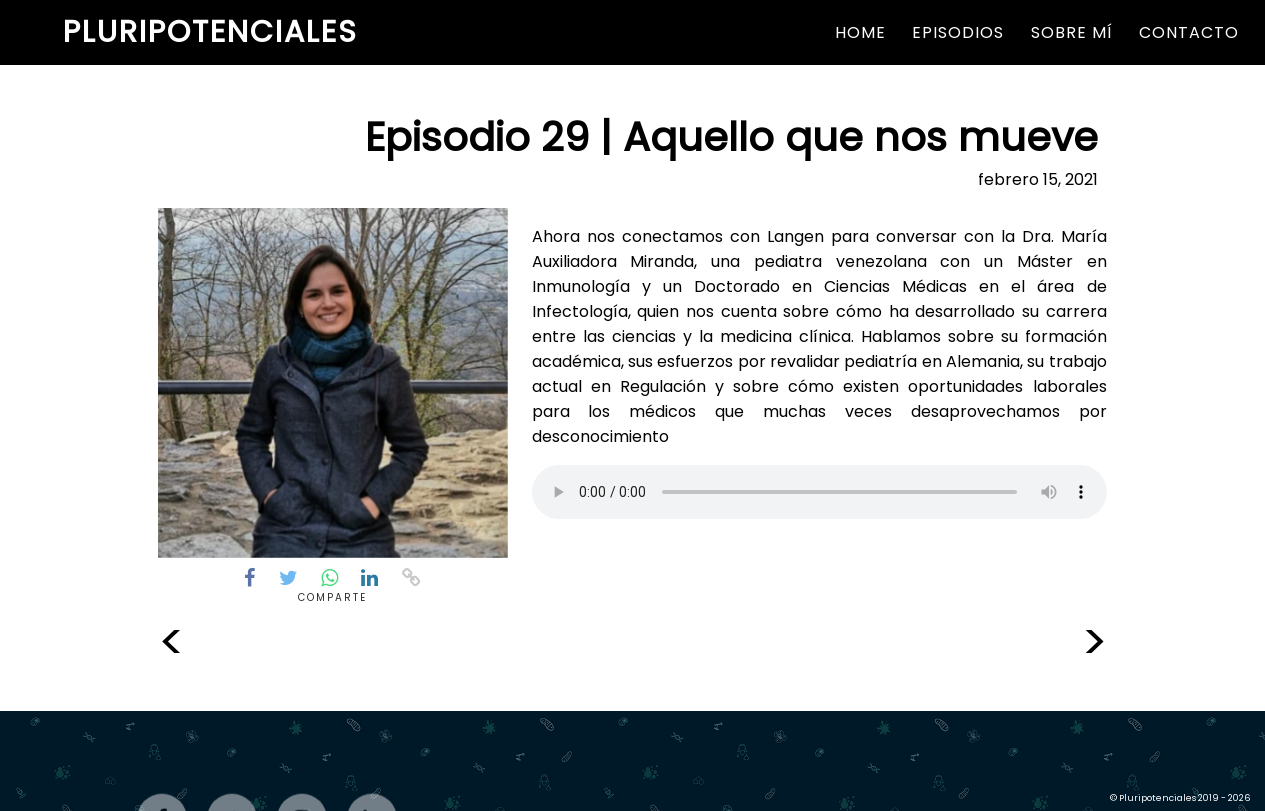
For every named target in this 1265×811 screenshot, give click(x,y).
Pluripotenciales (210, 32)
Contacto (1189, 32)
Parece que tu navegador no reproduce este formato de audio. (819, 492)
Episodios (958, 32)
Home (860, 32)
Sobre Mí (1072, 32)
